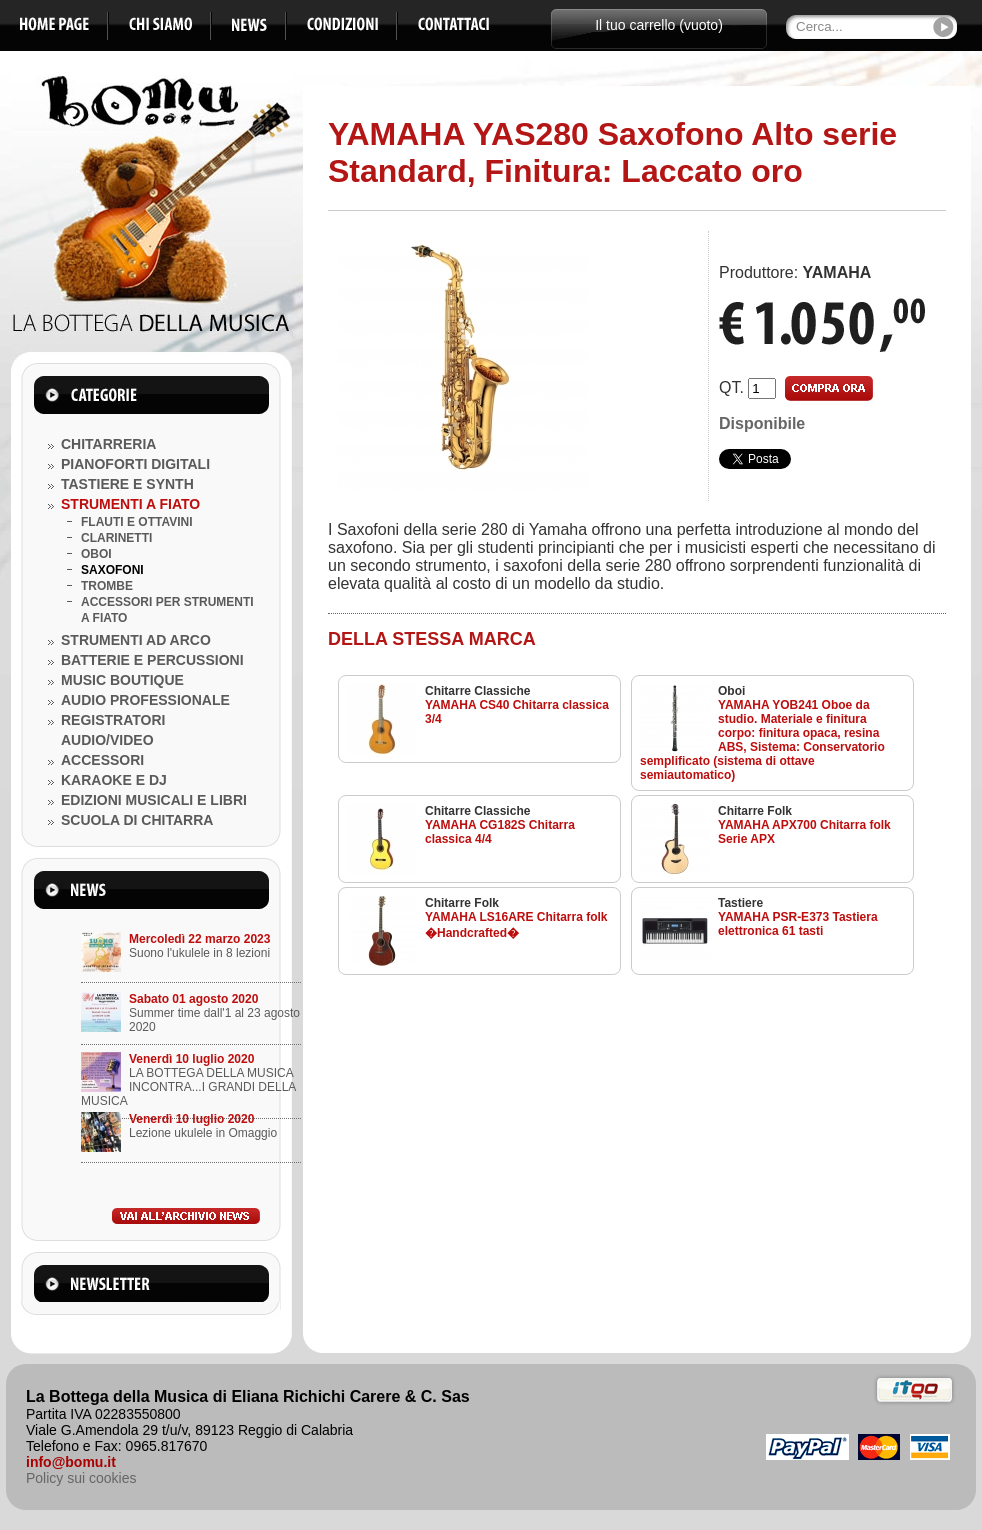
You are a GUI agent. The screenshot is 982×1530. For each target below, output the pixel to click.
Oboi (731, 691)
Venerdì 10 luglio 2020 (191, 1059)
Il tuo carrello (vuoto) (659, 25)
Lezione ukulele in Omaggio (203, 1133)
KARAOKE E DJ (114, 780)
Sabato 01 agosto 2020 (193, 999)
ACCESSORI (102, 760)
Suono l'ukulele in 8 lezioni (199, 953)
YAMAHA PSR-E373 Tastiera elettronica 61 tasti (798, 924)
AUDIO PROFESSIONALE (145, 700)
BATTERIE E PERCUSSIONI (152, 660)
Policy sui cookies (81, 1478)
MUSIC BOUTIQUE (122, 680)
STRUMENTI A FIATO (130, 504)
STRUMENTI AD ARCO (136, 640)
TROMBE (107, 586)
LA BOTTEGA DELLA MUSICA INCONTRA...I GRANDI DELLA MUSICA (188, 1087)
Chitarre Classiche (477, 691)
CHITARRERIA (108, 444)
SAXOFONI (112, 570)
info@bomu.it (71, 1462)
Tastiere (740, 903)
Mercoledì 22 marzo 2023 (199, 939)
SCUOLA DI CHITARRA (137, 820)
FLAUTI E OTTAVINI (137, 522)
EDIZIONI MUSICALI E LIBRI (154, 800)
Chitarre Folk (755, 811)
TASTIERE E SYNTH (127, 484)
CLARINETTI (116, 538)
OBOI (96, 554)
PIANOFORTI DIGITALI (135, 464)
